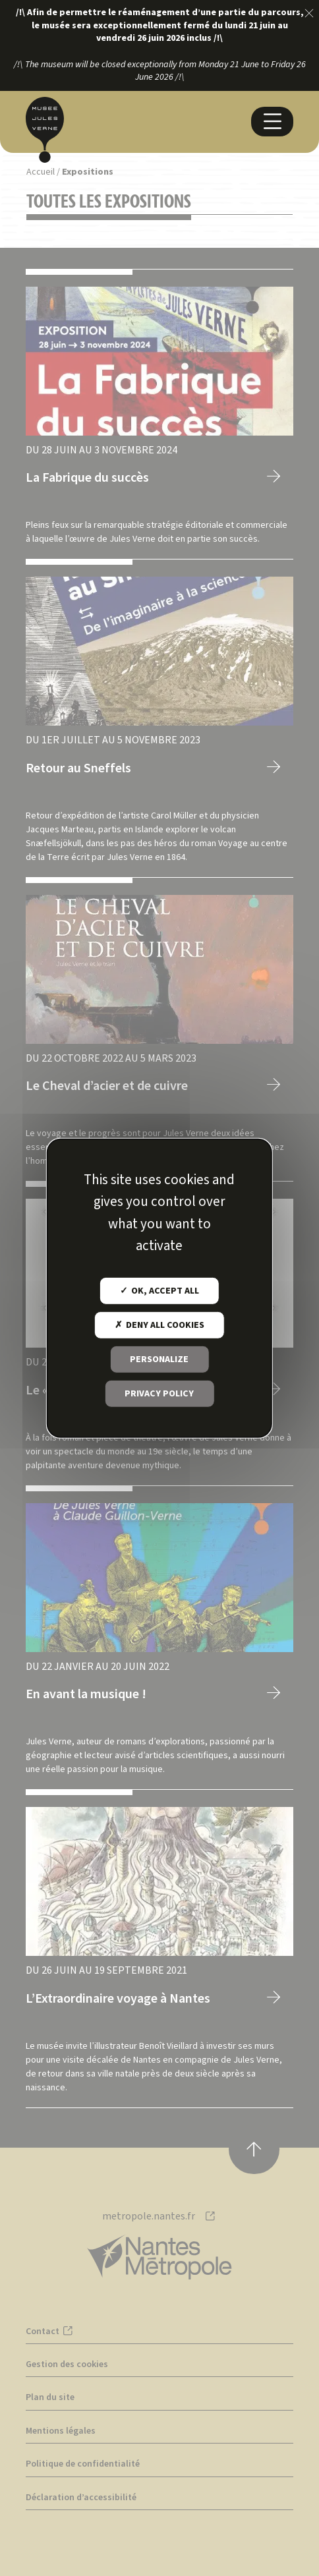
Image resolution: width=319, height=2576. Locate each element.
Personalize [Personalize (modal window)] (159, 1359)
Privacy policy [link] (159, 1393)
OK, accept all (159, 1291)
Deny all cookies (159, 1325)
